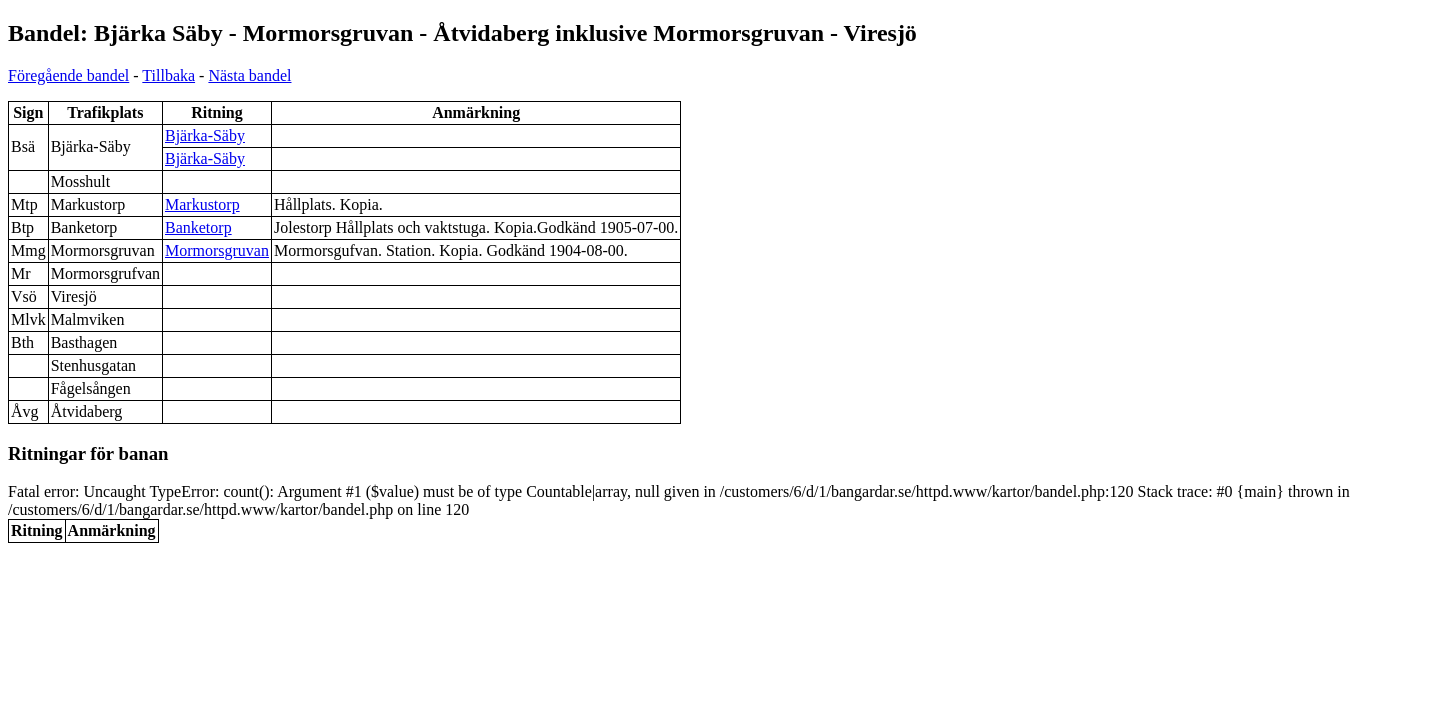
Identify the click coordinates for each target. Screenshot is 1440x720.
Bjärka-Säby (205, 135)
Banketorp (198, 227)
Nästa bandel (249, 75)
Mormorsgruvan (217, 250)
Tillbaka (168, 75)
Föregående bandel (68, 75)
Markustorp (202, 204)
